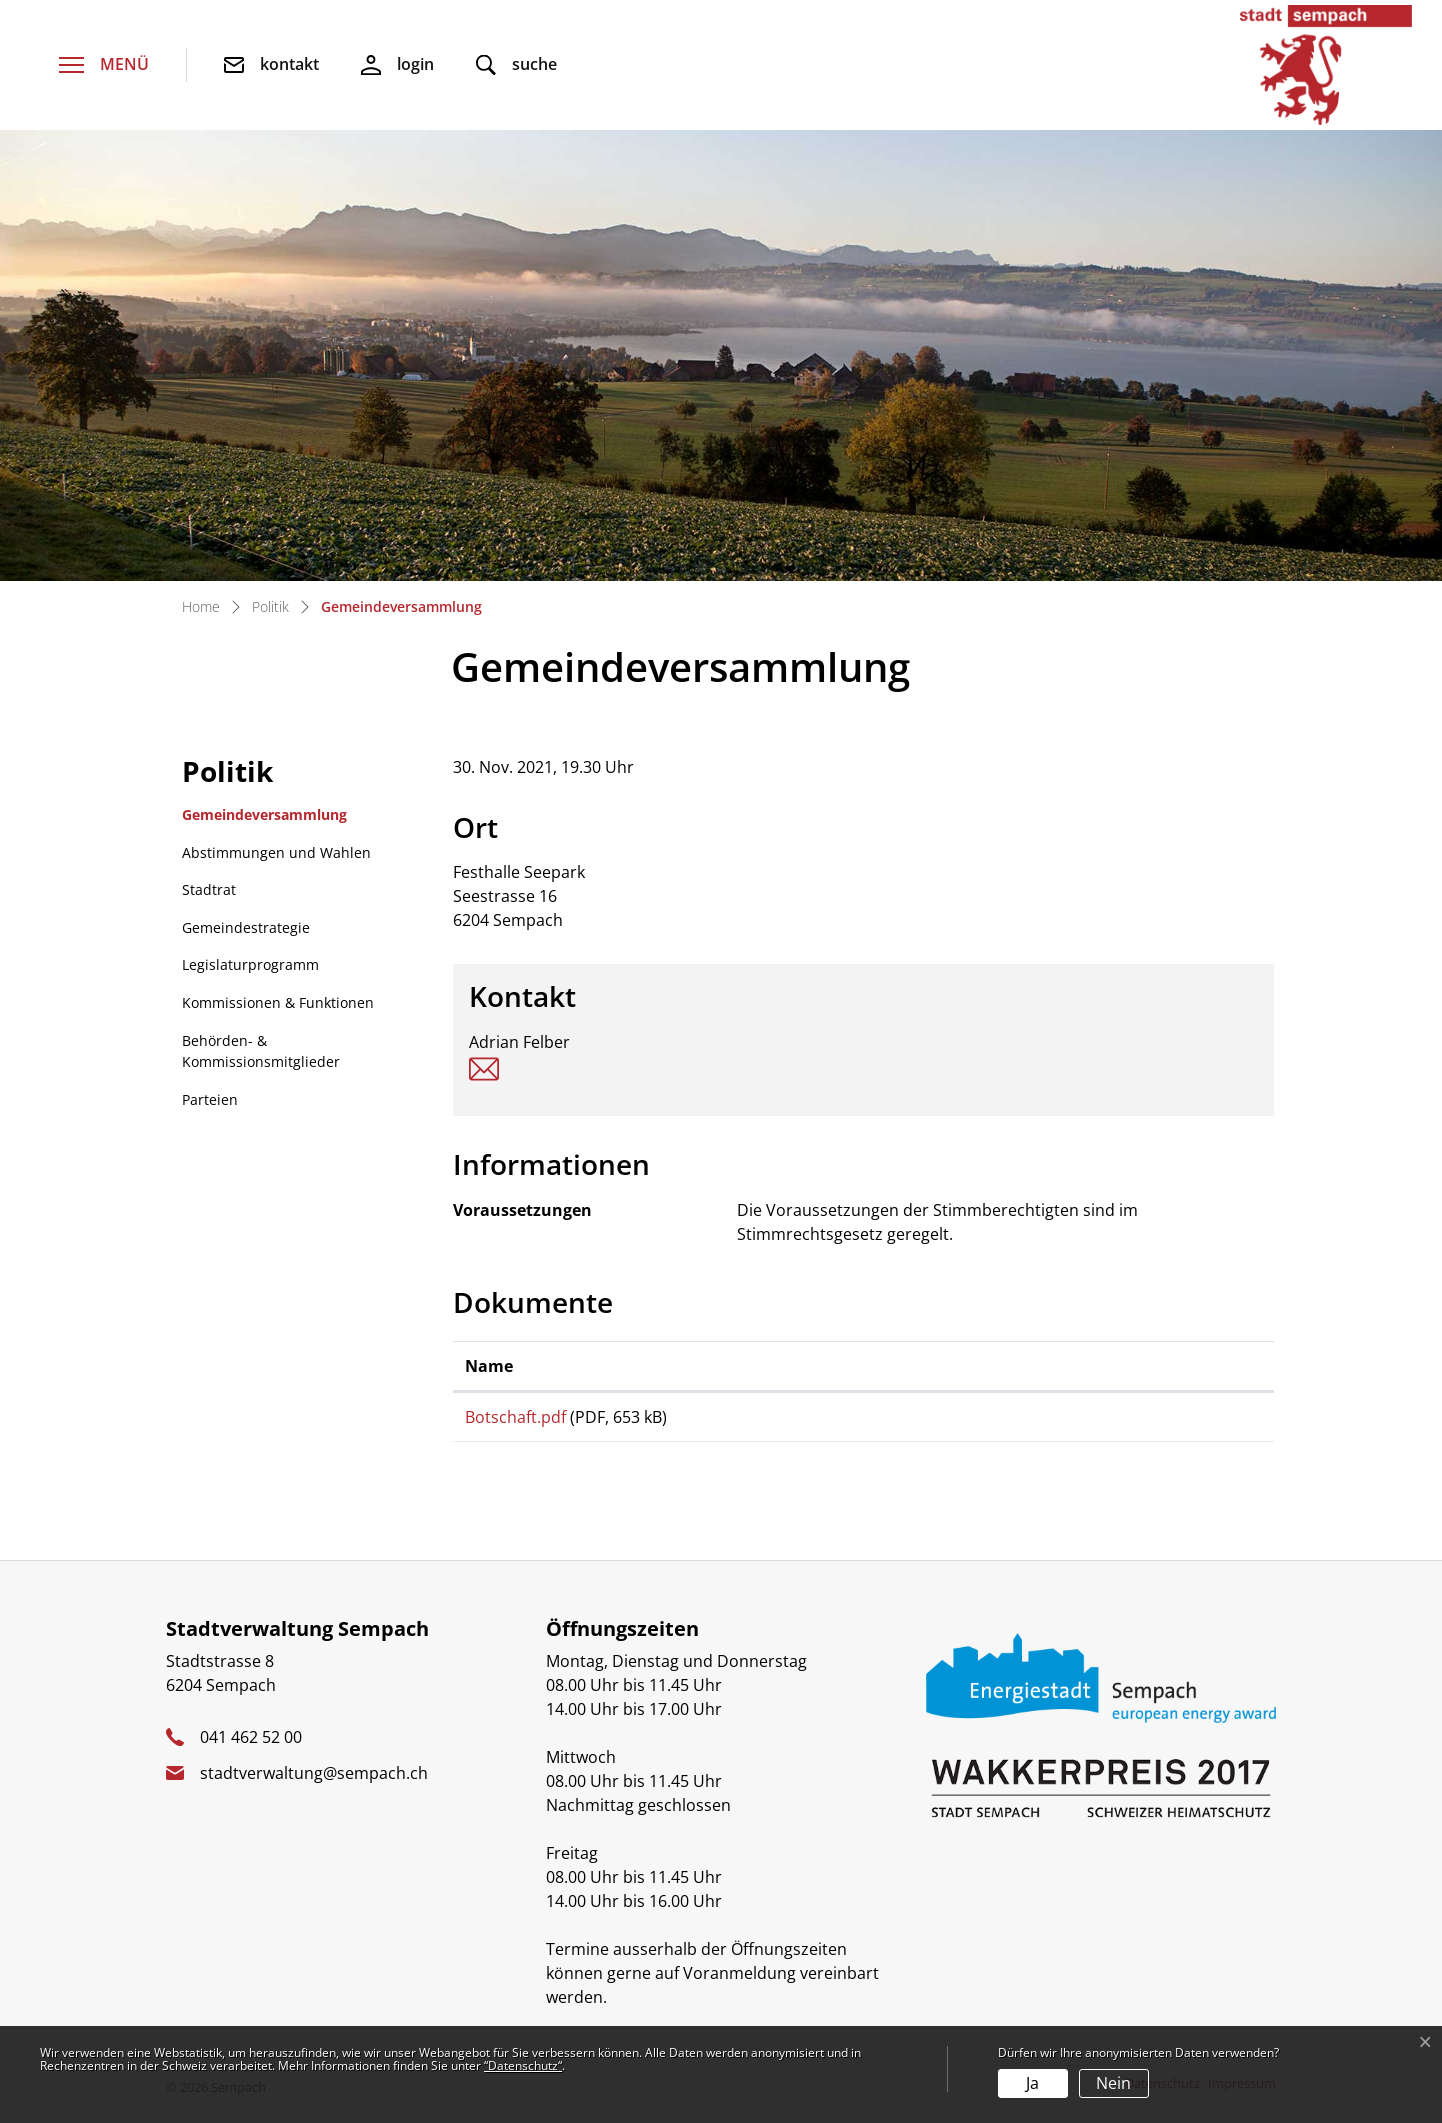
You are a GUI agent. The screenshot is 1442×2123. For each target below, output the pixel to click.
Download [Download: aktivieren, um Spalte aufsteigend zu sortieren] (1004, 1366)
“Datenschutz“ (523, 2065)
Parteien (210, 1099)
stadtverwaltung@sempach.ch (314, 1790)
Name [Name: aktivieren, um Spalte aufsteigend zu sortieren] (489, 1366)
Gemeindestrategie (246, 927)
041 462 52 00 (251, 1754)
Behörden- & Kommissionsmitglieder (261, 1051)
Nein (1113, 2083)
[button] (516, 65)
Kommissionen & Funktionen (278, 1002)
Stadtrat (209, 889)
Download (1113, 1425)
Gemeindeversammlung (264, 819)
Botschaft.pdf (515, 1417)
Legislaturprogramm (250, 964)
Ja (1032, 2083)
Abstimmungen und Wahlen (276, 852)
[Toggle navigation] (104, 65)
